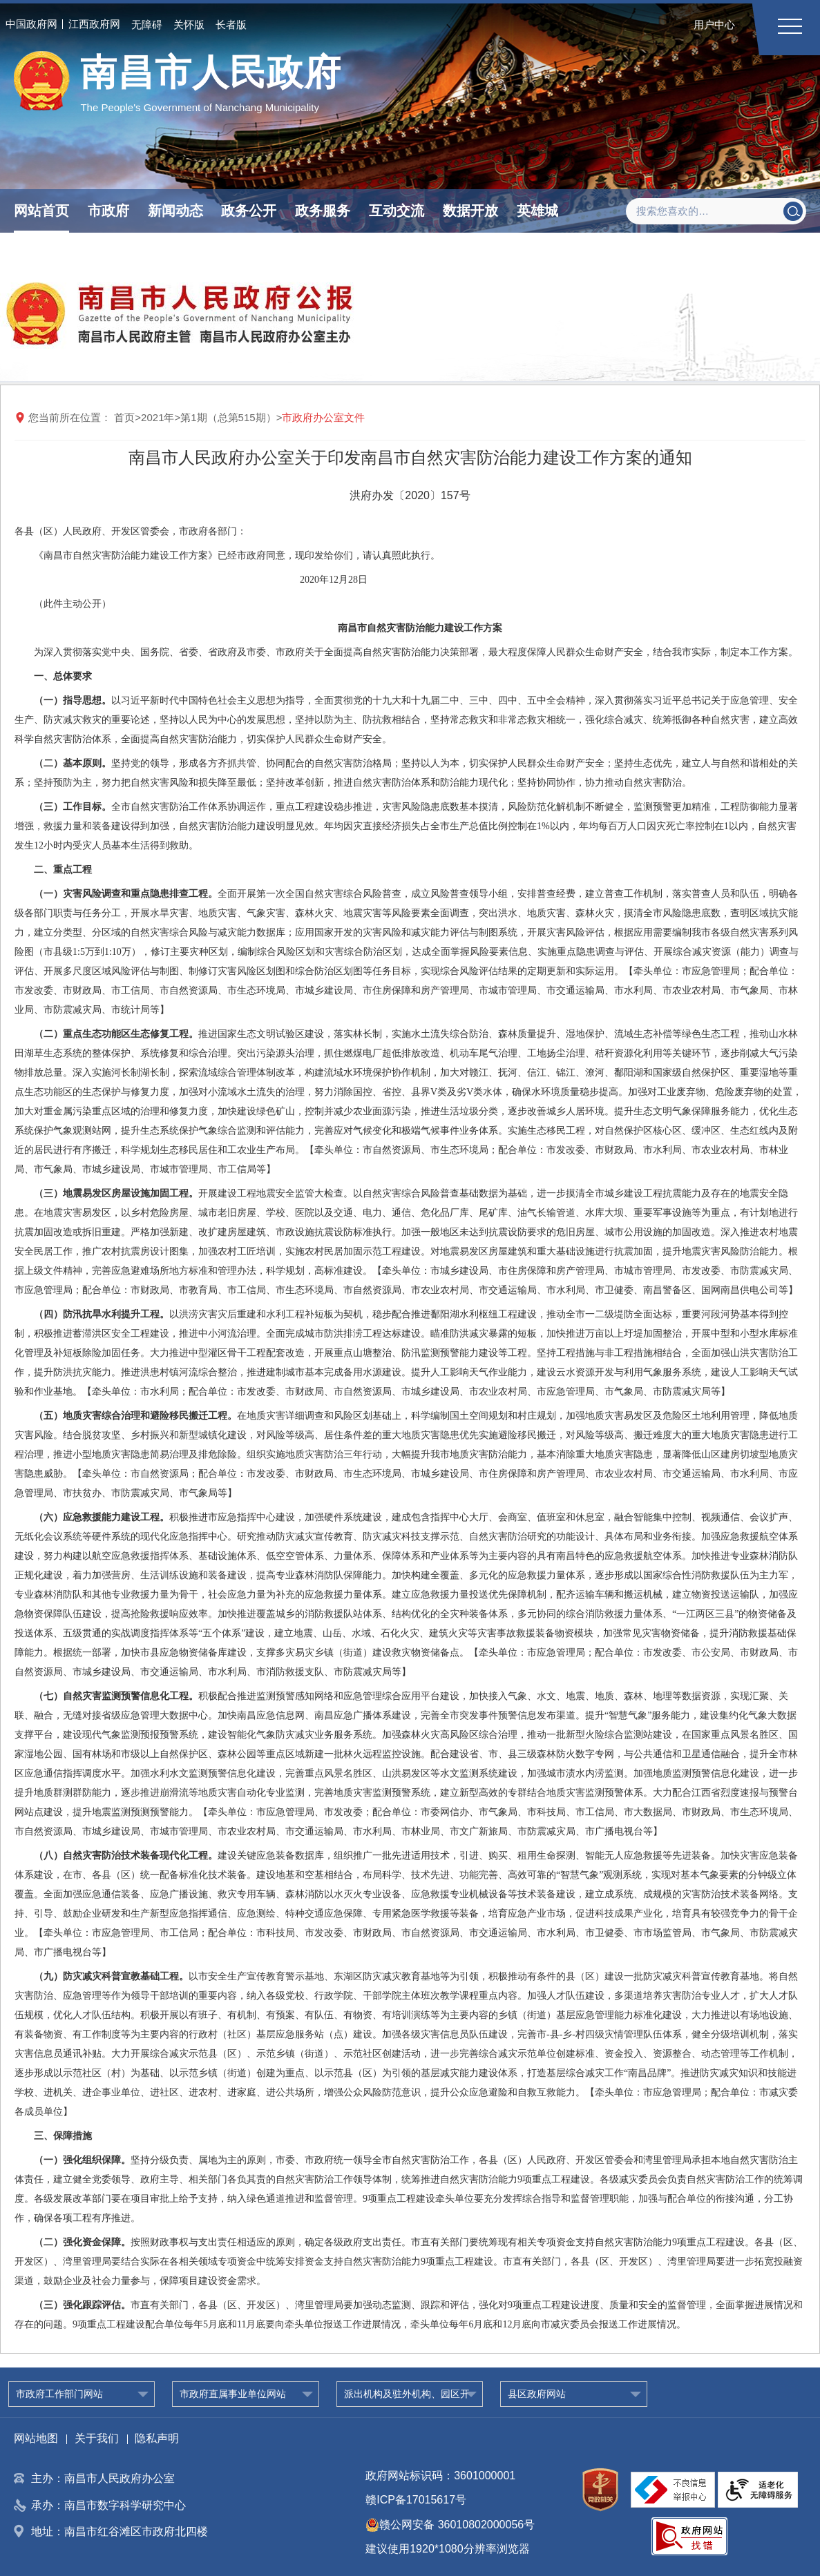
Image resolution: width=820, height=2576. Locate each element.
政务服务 (322, 210)
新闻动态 (175, 210)
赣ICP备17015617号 (415, 2500)
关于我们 (97, 2438)
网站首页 (41, 210)
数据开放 (470, 210)
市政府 (108, 210)
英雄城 (537, 210)
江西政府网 (94, 24)
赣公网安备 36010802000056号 (450, 2524)
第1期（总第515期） (228, 417)
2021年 (157, 417)
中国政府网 (31, 24)
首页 (124, 417)
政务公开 (248, 210)
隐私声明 (157, 2438)
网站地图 (36, 2438)
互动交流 (396, 210)
